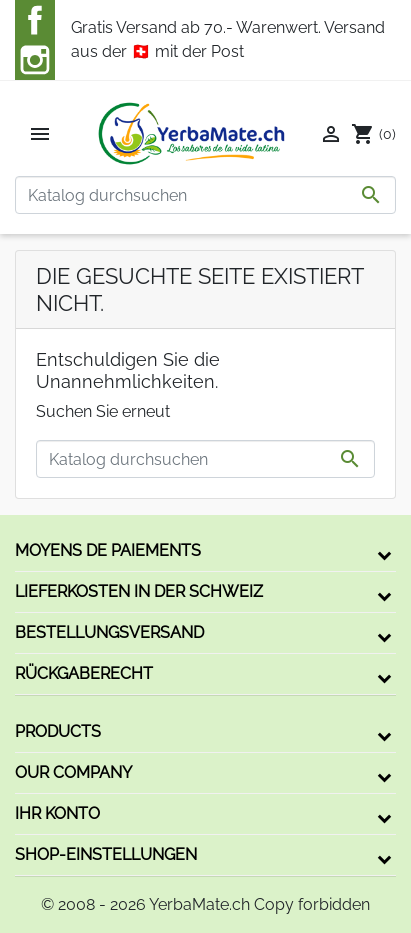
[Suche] (205, 195)
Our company (73, 772)
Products (58, 731)
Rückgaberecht (84, 673)
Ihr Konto (57, 813)
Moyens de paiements (108, 550)
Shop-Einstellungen (106, 854)
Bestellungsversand (109, 632)
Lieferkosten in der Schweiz (139, 591)
